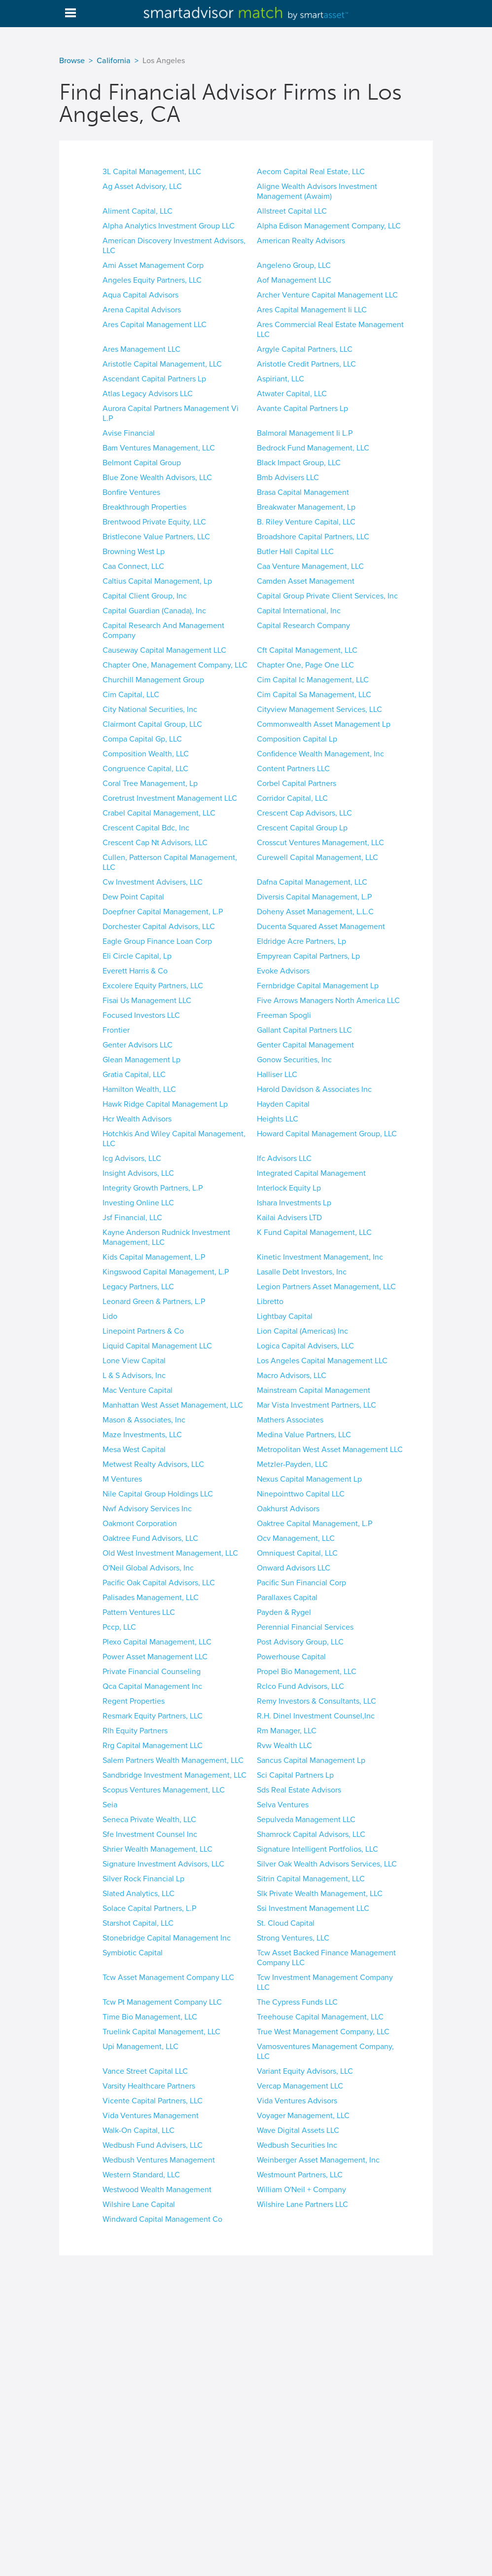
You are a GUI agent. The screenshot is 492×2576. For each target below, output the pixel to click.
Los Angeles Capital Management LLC (322, 1361)
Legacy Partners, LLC (138, 1287)
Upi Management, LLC (140, 2047)
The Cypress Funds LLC (297, 2002)
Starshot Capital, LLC (138, 1923)
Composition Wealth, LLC (146, 754)
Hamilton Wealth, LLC (139, 1089)
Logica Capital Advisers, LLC (305, 1346)
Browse (72, 61)
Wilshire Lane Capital (139, 2204)
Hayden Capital (283, 1104)
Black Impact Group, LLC (299, 463)
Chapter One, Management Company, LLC (175, 665)
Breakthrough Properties (144, 507)
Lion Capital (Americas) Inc (302, 1331)
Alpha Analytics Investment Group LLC (169, 226)
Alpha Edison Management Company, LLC (329, 226)
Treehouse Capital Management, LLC (320, 2017)
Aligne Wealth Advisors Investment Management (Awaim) (317, 191)
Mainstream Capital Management (313, 1390)
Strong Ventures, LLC (293, 1938)
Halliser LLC (277, 1075)
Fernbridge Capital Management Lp (318, 986)
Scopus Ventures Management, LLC (164, 1790)
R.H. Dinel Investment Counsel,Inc (316, 1716)
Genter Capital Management (305, 1045)
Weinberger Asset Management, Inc (318, 2160)
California (114, 61)
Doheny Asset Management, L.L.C (315, 912)
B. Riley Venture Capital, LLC (306, 522)
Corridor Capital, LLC (292, 798)
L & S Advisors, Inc (134, 1376)
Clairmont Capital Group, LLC (152, 724)
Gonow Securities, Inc (294, 1060)
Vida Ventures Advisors (297, 2101)
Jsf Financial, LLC (132, 1218)
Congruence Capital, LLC (145, 769)
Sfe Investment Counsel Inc (150, 1834)
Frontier (116, 1030)
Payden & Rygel (284, 1612)
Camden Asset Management (305, 581)
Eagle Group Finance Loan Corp (157, 941)
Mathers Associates (290, 1420)
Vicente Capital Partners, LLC (153, 2101)
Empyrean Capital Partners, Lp (308, 956)
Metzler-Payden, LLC (292, 1464)
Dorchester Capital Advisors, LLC (159, 927)
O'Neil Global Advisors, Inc (148, 1568)
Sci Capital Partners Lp (295, 1775)
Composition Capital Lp (297, 739)
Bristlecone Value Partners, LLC (156, 537)
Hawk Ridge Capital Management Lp (165, 1104)
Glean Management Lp (141, 1060)
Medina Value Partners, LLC (304, 1435)
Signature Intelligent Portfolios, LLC (317, 1849)
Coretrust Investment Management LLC (170, 798)
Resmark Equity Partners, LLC (153, 1716)
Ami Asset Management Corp (153, 265)
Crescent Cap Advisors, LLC (304, 813)
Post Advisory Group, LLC (300, 1642)
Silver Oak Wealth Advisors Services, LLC (327, 1864)
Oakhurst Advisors (288, 1509)
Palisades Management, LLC (151, 1598)
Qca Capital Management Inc (152, 1686)
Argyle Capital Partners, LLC (304, 349)
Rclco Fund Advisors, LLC (300, 1686)
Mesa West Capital (134, 1450)
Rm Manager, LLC (286, 1731)
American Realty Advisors (301, 241)
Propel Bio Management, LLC (306, 1672)
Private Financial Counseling (152, 1672)
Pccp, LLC (119, 1627)
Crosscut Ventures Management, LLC (320, 843)
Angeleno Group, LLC (294, 265)
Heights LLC (277, 1119)
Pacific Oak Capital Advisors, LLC (159, 1583)
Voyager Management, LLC (303, 2116)
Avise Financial (129, 433)
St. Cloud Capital (286, 1923)
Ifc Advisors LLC (284, 1158)
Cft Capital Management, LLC (307, 650)
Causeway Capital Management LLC (164, 650)
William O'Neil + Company (301, 2190)
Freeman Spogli (284, 1015)
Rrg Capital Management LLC (153, 1746)
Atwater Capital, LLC (292, 394)
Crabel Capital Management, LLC (159, 813)
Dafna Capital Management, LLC (312, 882)
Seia (110, 1805)
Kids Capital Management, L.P (154, 1257)
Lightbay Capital (285, 1316)
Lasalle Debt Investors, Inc (302, 1272)
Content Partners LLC (293, 769)
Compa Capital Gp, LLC (142, 739)
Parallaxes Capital (287, 1598)
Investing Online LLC (138, 1203)
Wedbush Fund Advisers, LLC (153, 2145)
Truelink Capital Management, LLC (161, 2032)
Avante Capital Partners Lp (302, 408)
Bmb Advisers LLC (288, 478)
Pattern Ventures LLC (139, 1612)
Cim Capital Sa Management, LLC (314, 695)
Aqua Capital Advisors (140, 295)
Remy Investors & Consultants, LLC (316, 1701)
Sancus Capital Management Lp (311, 1760)
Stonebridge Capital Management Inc (167, 1938)
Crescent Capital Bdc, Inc (146, 828)
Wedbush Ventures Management (159, 2160)
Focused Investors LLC (141, 1015)
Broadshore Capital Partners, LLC (313, 537)
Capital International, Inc (299, 611)
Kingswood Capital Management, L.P (166, 1272)
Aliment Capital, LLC (138, 211)
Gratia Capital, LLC (134, 1075)
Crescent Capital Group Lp (302, 828)
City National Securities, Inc (150, 709)
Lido (110, 1316)
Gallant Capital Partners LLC (304, 1030)
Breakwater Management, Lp (306, 507)
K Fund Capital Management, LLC (314, 1232)
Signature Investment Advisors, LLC (163, 1864)
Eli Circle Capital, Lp (137, 956)
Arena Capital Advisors (142, 310)
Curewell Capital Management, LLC (317, 857)
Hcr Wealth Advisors (137, 1119)
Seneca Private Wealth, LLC (149, 1820)
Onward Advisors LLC (293, 1568)
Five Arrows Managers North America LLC (328, 1001)
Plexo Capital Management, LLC (157, 1642)
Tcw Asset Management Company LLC (168, 1977)
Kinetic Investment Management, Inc (320, 1257)
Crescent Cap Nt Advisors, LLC (155, 843)
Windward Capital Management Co (162, 2219)
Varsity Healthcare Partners (149, 2086)
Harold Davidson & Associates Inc (314, 1089)
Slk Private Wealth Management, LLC (320, 1894)
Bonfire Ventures (131, 492)
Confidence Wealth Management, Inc (320, 754)
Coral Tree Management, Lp (150, 783)
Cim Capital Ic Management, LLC (313, 680)
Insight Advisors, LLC (138, 1173)
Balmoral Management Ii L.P (304, 433)
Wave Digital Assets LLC (298, 2130)
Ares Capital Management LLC (155, 325)
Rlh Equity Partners (135, 1731)
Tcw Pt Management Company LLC (162, 2002)
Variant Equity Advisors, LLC (305, 2071)
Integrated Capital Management (311, 1173)
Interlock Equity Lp (289, 1188)
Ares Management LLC (141, 349)
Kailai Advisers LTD (289, 1218)
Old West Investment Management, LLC (170, 1553)
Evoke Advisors (283, 971)
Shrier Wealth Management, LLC (157, 1849)
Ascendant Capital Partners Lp (154, 379)
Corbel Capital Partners (296, 783)
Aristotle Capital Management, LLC (162, 364)
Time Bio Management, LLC (150, 2017)
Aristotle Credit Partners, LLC (306, 364)
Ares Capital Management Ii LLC (312, 310)
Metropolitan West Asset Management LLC (330, 1450)
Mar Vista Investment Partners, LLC (316, 1405)
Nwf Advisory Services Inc (147, 1509)
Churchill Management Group (153, 680)
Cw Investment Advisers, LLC (153, 882)
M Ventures (122, 1479)
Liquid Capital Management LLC (157, 1346)
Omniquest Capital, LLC (297, 1553)
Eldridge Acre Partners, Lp (301, 941)
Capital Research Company (303, 626)
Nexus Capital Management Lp (309, 1479)
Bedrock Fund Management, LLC (313, 448)
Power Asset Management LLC (155, 1657)
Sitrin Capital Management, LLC (311, 1879)
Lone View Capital (134, 1361)
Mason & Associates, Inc (144, 1420)
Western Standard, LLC (141, 2175)
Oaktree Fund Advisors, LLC (150, 1538)
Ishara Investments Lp (294, 1203)
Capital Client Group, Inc (145, 596)
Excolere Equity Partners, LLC (153, 986)
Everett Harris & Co (135, 971)
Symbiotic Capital (133, 1953)
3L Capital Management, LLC (152, 172)
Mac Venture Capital (138, 1390)
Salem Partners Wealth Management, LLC (173, 1760)
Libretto (270, 1302)
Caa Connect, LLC (133, 566)
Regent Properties (134, 1701)
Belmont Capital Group (142, 463)
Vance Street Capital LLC (145, 2071)
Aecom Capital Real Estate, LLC (311, 172)
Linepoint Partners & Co (143, 1331)
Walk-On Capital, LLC (139, 2130)
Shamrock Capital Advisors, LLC (311, 1834)
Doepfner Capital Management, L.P (163, 912)
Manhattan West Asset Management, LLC (173, 1405)
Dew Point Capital (133, 897)
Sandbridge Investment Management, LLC (174, 1775)
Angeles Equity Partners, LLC (152, 280)
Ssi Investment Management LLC (313, 1908)
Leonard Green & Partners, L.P (154, 1302)
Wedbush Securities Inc (297, 2145)
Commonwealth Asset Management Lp (323, 724)
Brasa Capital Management (303, 492)
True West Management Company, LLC (323, 2032)
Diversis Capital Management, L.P (314, 897)
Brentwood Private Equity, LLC (154, 522)
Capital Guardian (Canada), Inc (154, 611)
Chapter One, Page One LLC (305, 665)
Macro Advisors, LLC (291, 1376)
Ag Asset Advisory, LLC (142, 186)
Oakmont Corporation (140, 1524)
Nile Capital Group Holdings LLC (158, 1494)
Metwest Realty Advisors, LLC (153, 1464)
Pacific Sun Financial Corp (301, 1583)
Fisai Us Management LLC (147, 1001)
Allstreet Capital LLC (292, 211)
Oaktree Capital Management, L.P (314, 1524)
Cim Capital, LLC (131, 695)
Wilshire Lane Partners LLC (302, 2204)
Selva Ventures (283, 1805)
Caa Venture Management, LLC (310, 566)
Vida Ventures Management (151, 2116)
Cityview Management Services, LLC (319, 709)
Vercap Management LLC (300, 2086)
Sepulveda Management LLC (306, 1820)
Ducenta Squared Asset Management (321, 927)
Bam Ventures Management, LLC (159, 448)
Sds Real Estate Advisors (299, 1790)
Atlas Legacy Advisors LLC (148, 394)
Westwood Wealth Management (157, 2190)
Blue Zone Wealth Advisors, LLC (157, 478)
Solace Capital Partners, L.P (149, 1908)
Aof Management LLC (294, 280)
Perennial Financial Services (305, 1627)
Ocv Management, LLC (296, 1538)
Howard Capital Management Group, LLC (327, 1134)
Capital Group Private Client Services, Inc (327, 596)
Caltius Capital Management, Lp (157, 581)
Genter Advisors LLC (138, 1045)
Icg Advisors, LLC (132, 1158)
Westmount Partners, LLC (300, 2175)
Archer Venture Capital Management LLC (327, 295)
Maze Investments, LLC (142, 1435)
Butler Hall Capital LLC (295, 552)
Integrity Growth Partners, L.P (153, 1188)
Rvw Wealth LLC (284, 1746)
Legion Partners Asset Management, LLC (326, 1287)
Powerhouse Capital (291, 1657)
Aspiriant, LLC (280, 379)
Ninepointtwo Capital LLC (301, 1494)
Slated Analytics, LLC (139, 1894)
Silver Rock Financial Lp (143, 1879)
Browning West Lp (134, 552)
